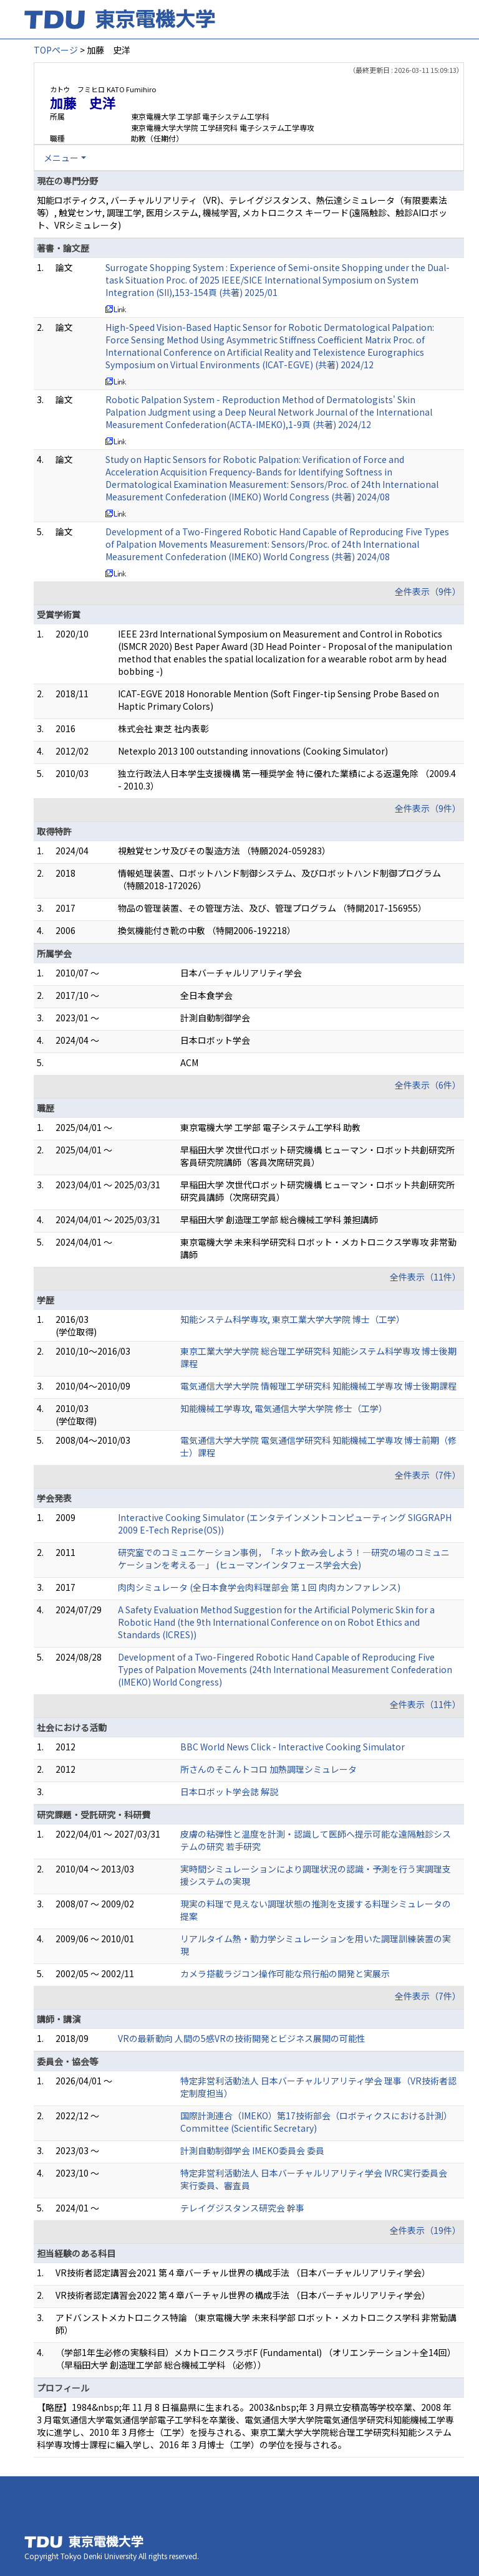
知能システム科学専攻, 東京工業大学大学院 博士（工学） (292, 1319)
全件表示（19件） (425, 2230)
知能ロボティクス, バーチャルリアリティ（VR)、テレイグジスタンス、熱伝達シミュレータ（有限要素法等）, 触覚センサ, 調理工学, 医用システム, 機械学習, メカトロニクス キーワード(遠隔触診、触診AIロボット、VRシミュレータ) (242, 212)
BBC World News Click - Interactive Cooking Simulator (292, 1746)
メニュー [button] (61, 157)
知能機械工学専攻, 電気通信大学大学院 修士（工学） (283, 1408)
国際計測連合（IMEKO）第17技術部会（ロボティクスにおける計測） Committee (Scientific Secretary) (316, 2121)
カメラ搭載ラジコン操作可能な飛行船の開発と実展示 (285, 1973)
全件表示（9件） (428, 591)
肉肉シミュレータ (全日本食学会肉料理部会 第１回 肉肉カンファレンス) (259, 1587)
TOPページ (56, 50)
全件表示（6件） (428, 1085)
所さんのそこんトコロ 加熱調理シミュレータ (268, 1769)
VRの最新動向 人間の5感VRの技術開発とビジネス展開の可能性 (241, 2038)
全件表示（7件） (428, 1475)
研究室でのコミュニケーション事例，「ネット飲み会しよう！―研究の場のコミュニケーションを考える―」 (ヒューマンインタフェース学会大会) (284, 1558)
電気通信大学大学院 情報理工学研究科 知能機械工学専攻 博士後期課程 (318, 1386)
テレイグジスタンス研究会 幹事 (242, 2208)
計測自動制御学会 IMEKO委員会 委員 (252, 2150)
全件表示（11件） (425, 1277)
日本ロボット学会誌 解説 (229, 1791)
